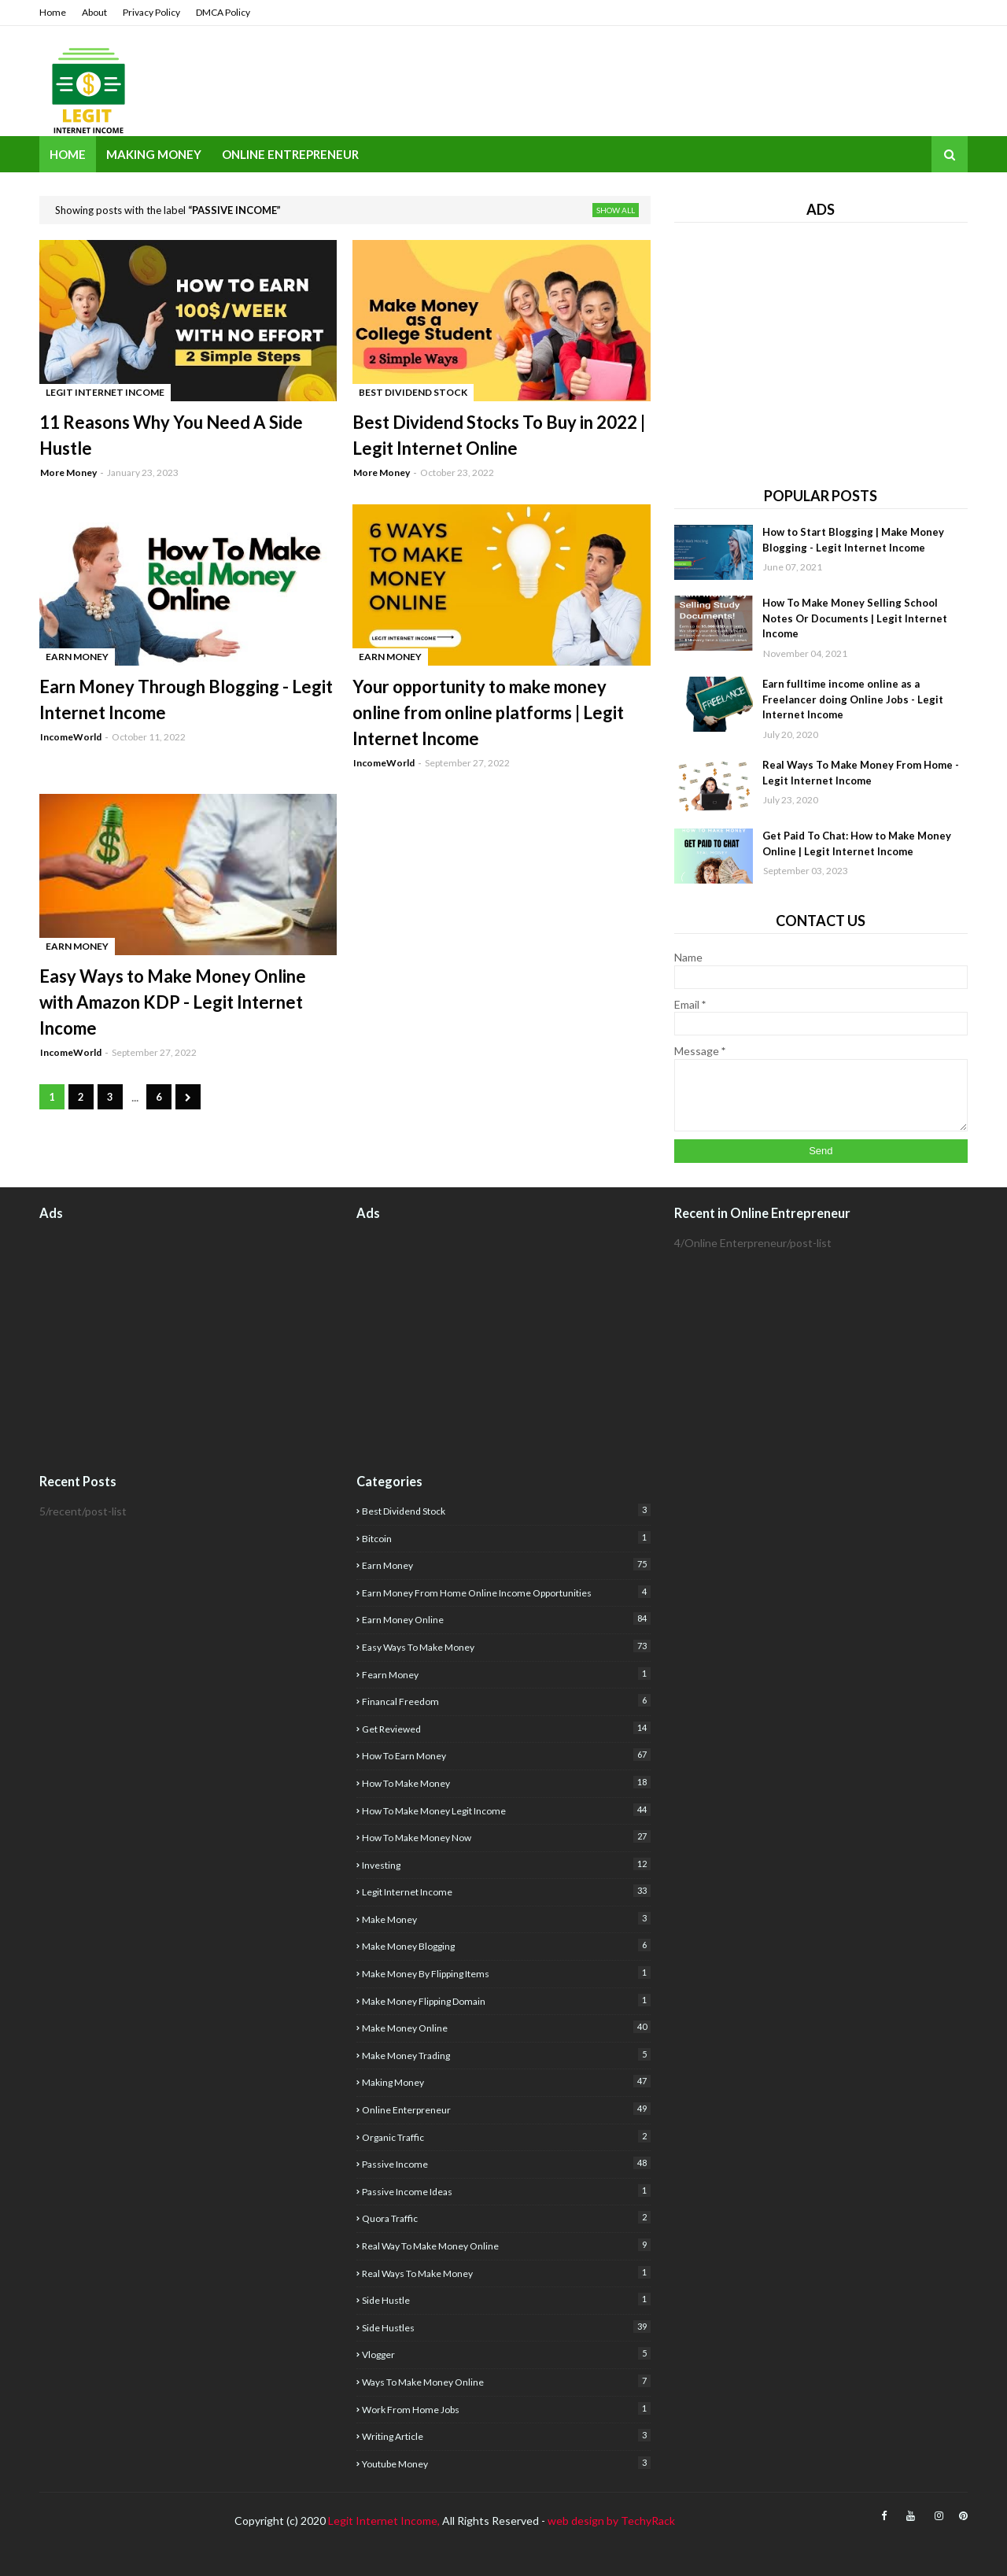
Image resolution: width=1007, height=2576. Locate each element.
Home (52, 12)
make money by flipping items (506, 1973)
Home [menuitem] (68, 154)
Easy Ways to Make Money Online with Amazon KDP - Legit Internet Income (172, 1002)
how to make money (506, 1782)
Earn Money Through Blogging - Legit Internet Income (186, 699)
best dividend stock (506, 1510)
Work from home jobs (506, 2408)
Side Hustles (506, 2327)
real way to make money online (506, 2245)
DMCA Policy (223, 12)
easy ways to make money (506, 1646)
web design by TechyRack (611, 2520)
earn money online (506, 1619)
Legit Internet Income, (384, 2520)
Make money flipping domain (506, 2000)
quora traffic (506, 2217)
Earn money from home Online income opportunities (506, 1592)
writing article (506, 2435)
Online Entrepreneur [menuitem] (290, 154)
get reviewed (506, 1728)
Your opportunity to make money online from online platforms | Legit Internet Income (488, 712)
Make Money (506, 1918)
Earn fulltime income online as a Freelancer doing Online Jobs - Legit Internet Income (852, 699)
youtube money (506, 2463)
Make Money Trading (506, 2054)
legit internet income (506, 1891)
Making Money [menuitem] (153, 154)
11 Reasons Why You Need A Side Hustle (171, 435)
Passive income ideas (506, 2191)
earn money (506, 1564)
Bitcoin (506, 1537)
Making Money (506, 2081)
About (94, 12)
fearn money (506, 1674)
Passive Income (506, 2163)
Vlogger (506, 2353)
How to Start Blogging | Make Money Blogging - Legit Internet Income (853, 540)
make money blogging (506, 1945)
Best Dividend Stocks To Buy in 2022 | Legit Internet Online (498, 435)
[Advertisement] (821, 348)
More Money (68, 472)
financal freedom (506, 1700)
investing (506, 1864)
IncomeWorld (70, 737)
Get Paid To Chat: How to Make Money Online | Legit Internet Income (856, 843)
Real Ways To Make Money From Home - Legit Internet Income (860, 772)
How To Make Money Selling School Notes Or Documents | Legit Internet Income (854, 618)
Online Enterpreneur (506, 2109)
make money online (506, 2027)
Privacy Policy (151, 12)
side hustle (506, 2299)
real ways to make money (506, 2272)
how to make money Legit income (506, 1810)
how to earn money (506, 1755)
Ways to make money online (506, 2381)
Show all (615, 210)
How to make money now (506, 1836)
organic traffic (506, 2136)
